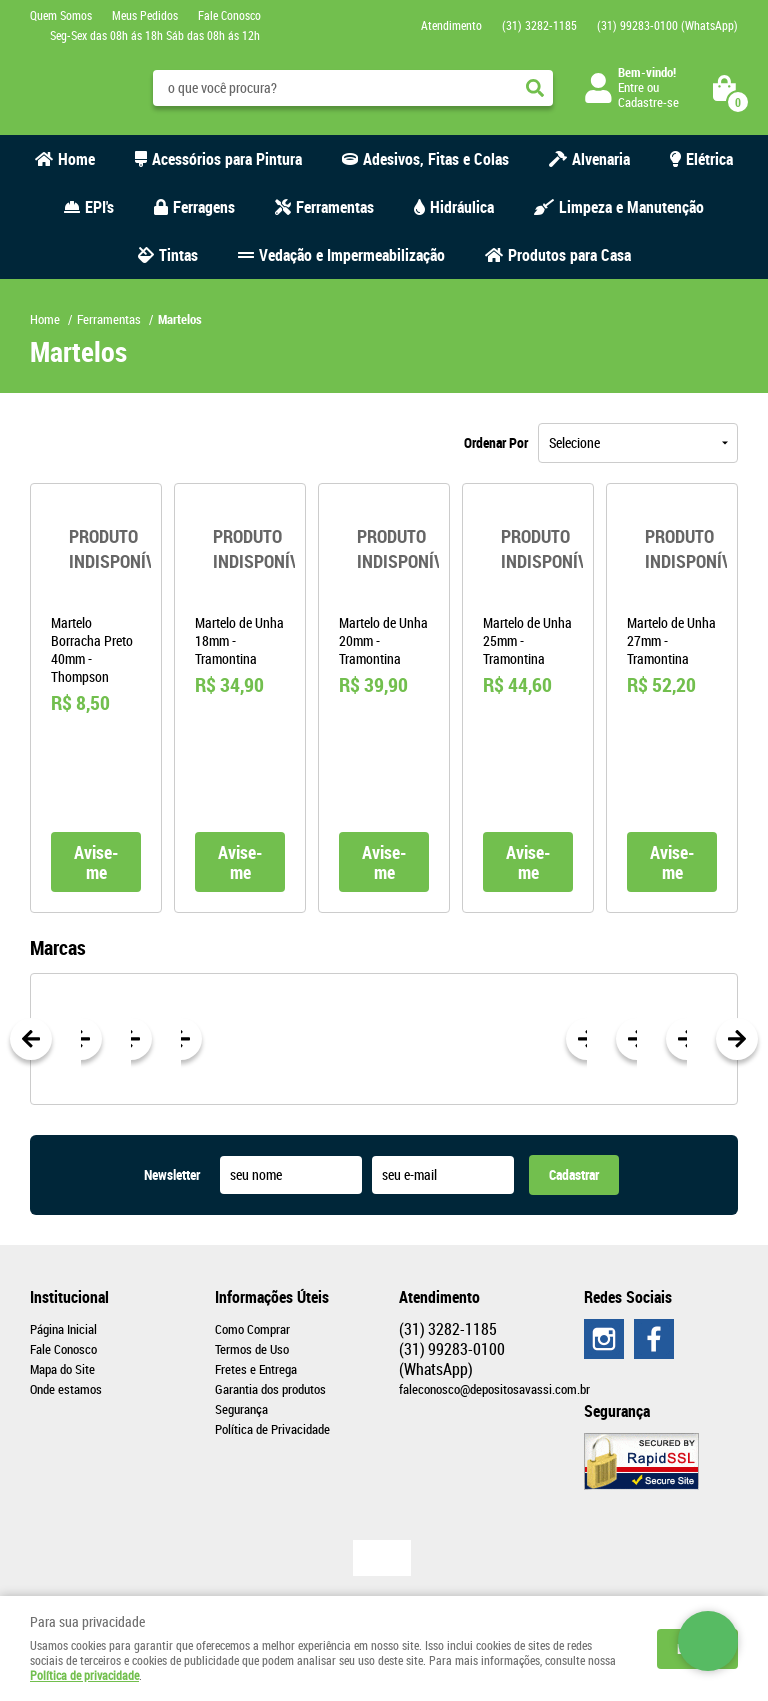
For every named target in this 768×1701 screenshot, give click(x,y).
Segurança (241, 1409)
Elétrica (709, 159)
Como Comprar (252, 1329)
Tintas (178, 255)
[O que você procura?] (535, 88)
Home (76, 159)
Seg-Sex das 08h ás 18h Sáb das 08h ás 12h (155, 35)
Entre (631, 87)
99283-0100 (667, 25)
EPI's (99, 207)
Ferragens (204, 207)
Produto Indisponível (96, 549)
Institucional (69, 1297)
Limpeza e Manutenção (631, 207)
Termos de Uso (252, 1349)
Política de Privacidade (272, 1429)
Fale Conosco (229, 15)
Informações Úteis (272, 1297)
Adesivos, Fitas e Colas (436, 159)
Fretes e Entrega (256, 1369)
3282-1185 (539, 25)
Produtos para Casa (569, 255)
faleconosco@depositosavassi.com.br (494, 1389)
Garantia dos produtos (270, 1389)
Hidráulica (462, 207)
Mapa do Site (62, 1369)
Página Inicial (63, 1329)
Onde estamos (66, 1389)
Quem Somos (61, 15)
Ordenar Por (496, 442)
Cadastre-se (648, 102)
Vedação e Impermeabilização (352, 255)
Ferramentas (335, 207)
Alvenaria (601, 159)
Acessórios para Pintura (227, 159)
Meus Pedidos (145, 15)
